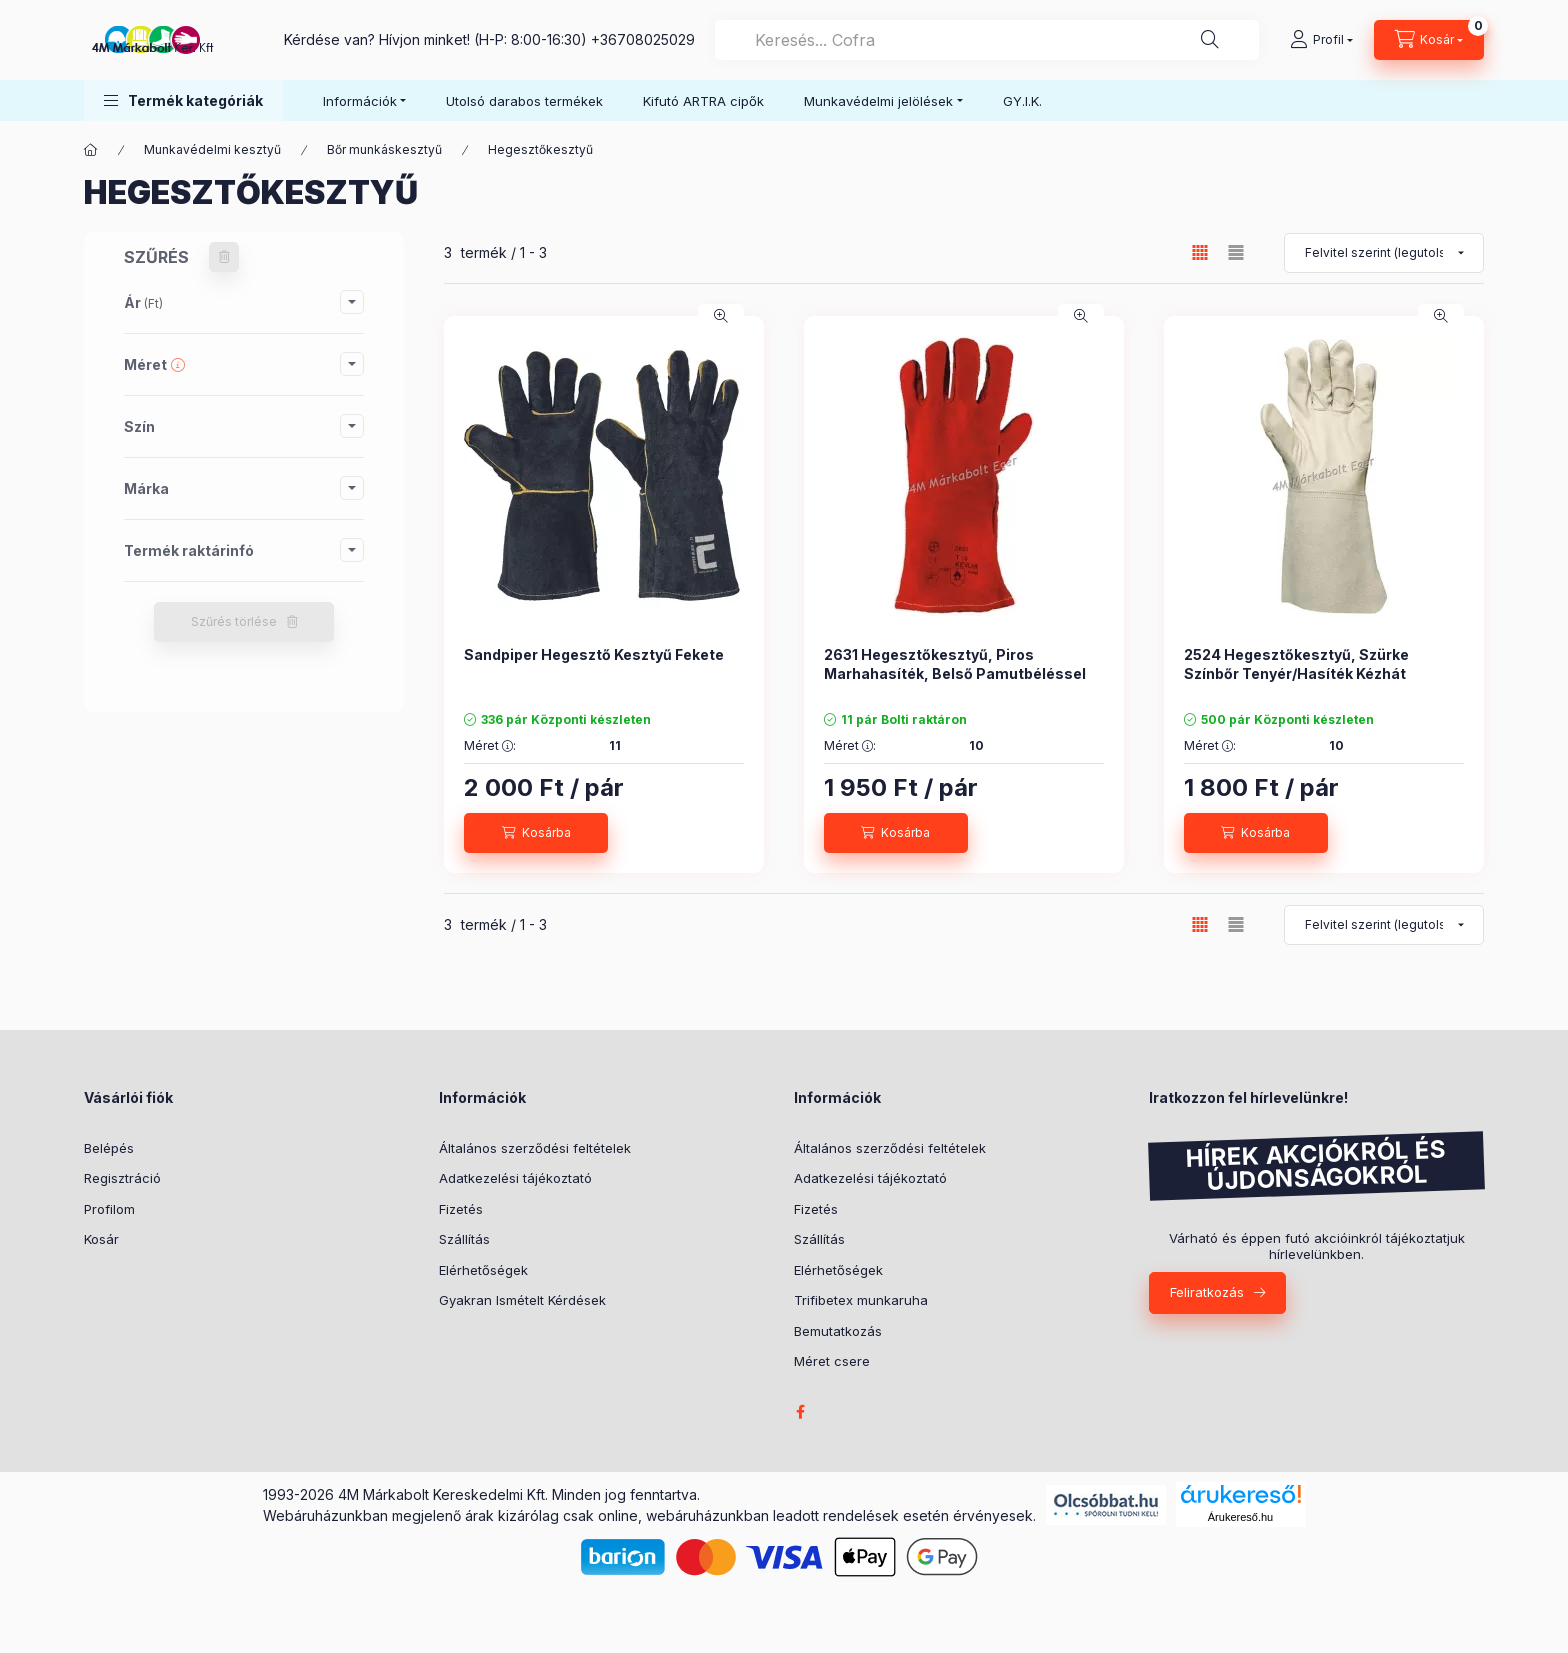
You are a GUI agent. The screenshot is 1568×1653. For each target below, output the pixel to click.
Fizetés (461, 1209)
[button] (183, 100)
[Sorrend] (1384, 253)
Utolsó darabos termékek (524, 101)
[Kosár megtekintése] (1429, 40)
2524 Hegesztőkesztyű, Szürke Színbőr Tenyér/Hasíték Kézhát (1296, 663)
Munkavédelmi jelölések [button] (878, 101)
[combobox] (987, 40)
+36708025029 (643, 39)
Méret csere (832, 1361)
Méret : (490, 746)
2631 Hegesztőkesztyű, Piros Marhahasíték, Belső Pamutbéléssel (955, 663)
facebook (800, 1412)
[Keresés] (1210, 40)
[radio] (1236, 252)
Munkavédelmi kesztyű (212, 149)
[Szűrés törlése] (224, 257)
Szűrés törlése (234, 621)
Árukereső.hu (1240, 1517)
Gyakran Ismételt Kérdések (522, 1300)
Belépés (109, 1148)
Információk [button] (360, 101)
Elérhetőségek (483, 1270)
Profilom (109, 1209)
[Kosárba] (536, 833)
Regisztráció (122, 1178)
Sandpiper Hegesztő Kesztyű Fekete (594, 654)
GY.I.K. (1022, 101)
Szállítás (464, 1239)
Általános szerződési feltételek (535, 1148)
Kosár (101, 1239)
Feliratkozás (1207, 1292)
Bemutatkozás (838, 1331)
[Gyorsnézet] (721, 316)
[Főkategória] (91, 150)
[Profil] (1321, 40)
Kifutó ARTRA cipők (703, 101)
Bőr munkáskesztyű (384, 149)
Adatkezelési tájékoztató (515, 1178)
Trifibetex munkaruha (861, 1300)
